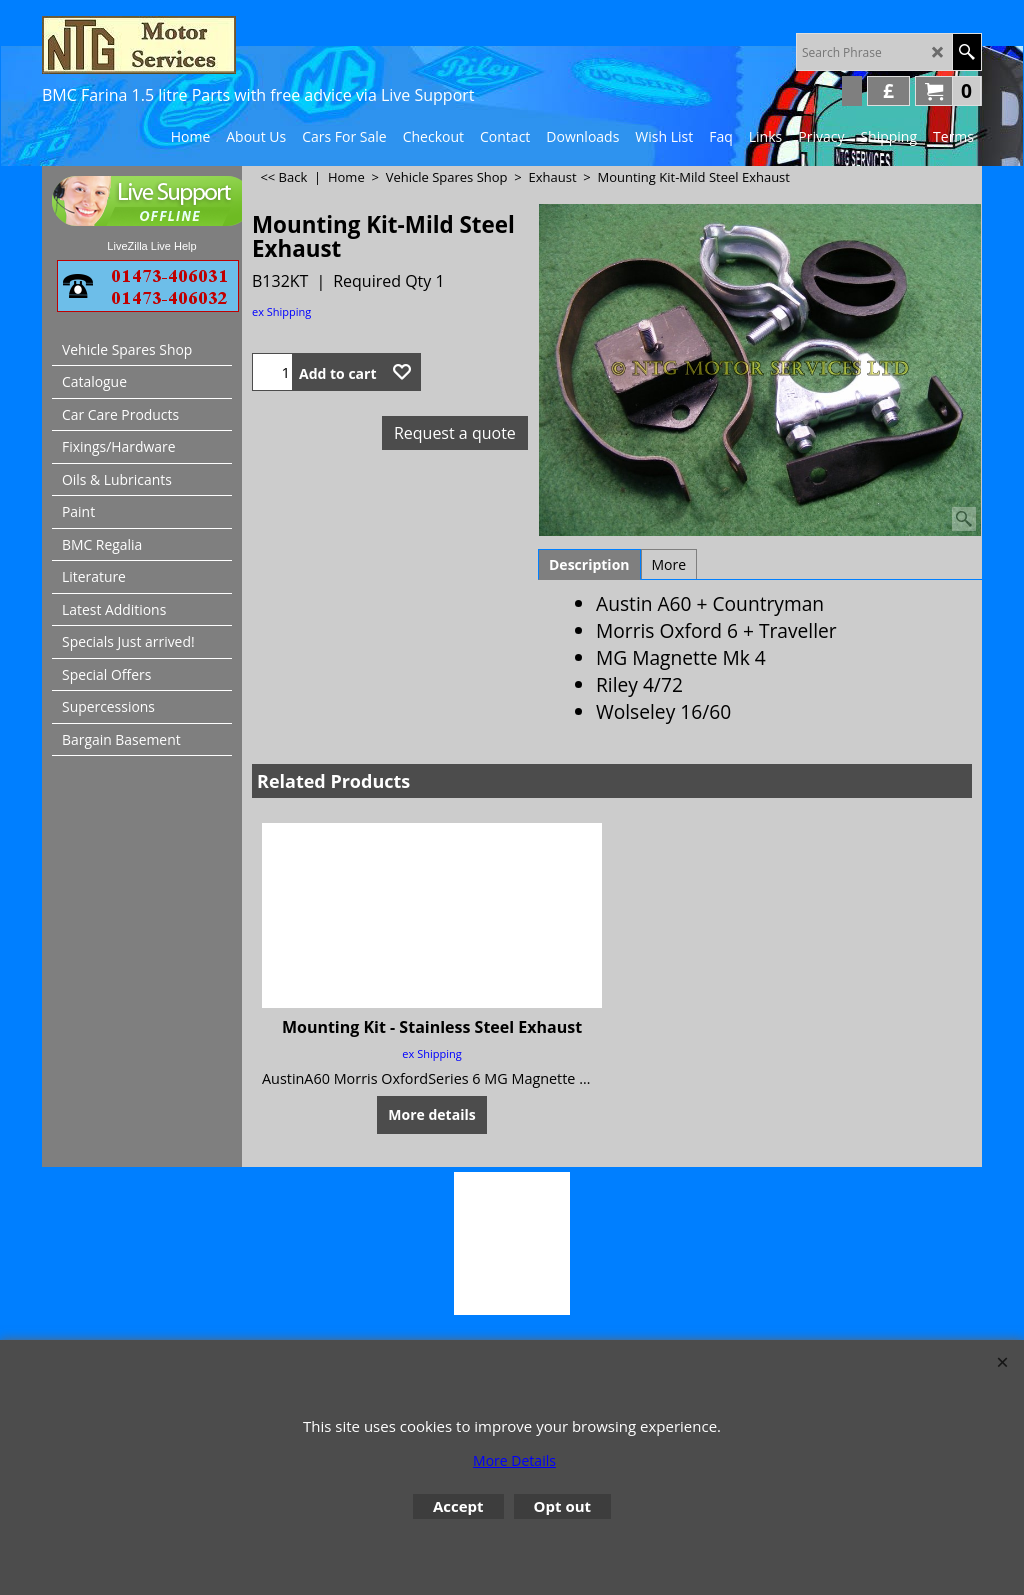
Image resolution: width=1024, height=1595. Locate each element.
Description (589, 564)
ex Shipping (281, 311)
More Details (514, 1460)
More (669, 564)
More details (431, 1114)
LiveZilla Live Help (151, 246)
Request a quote (455, 433)
